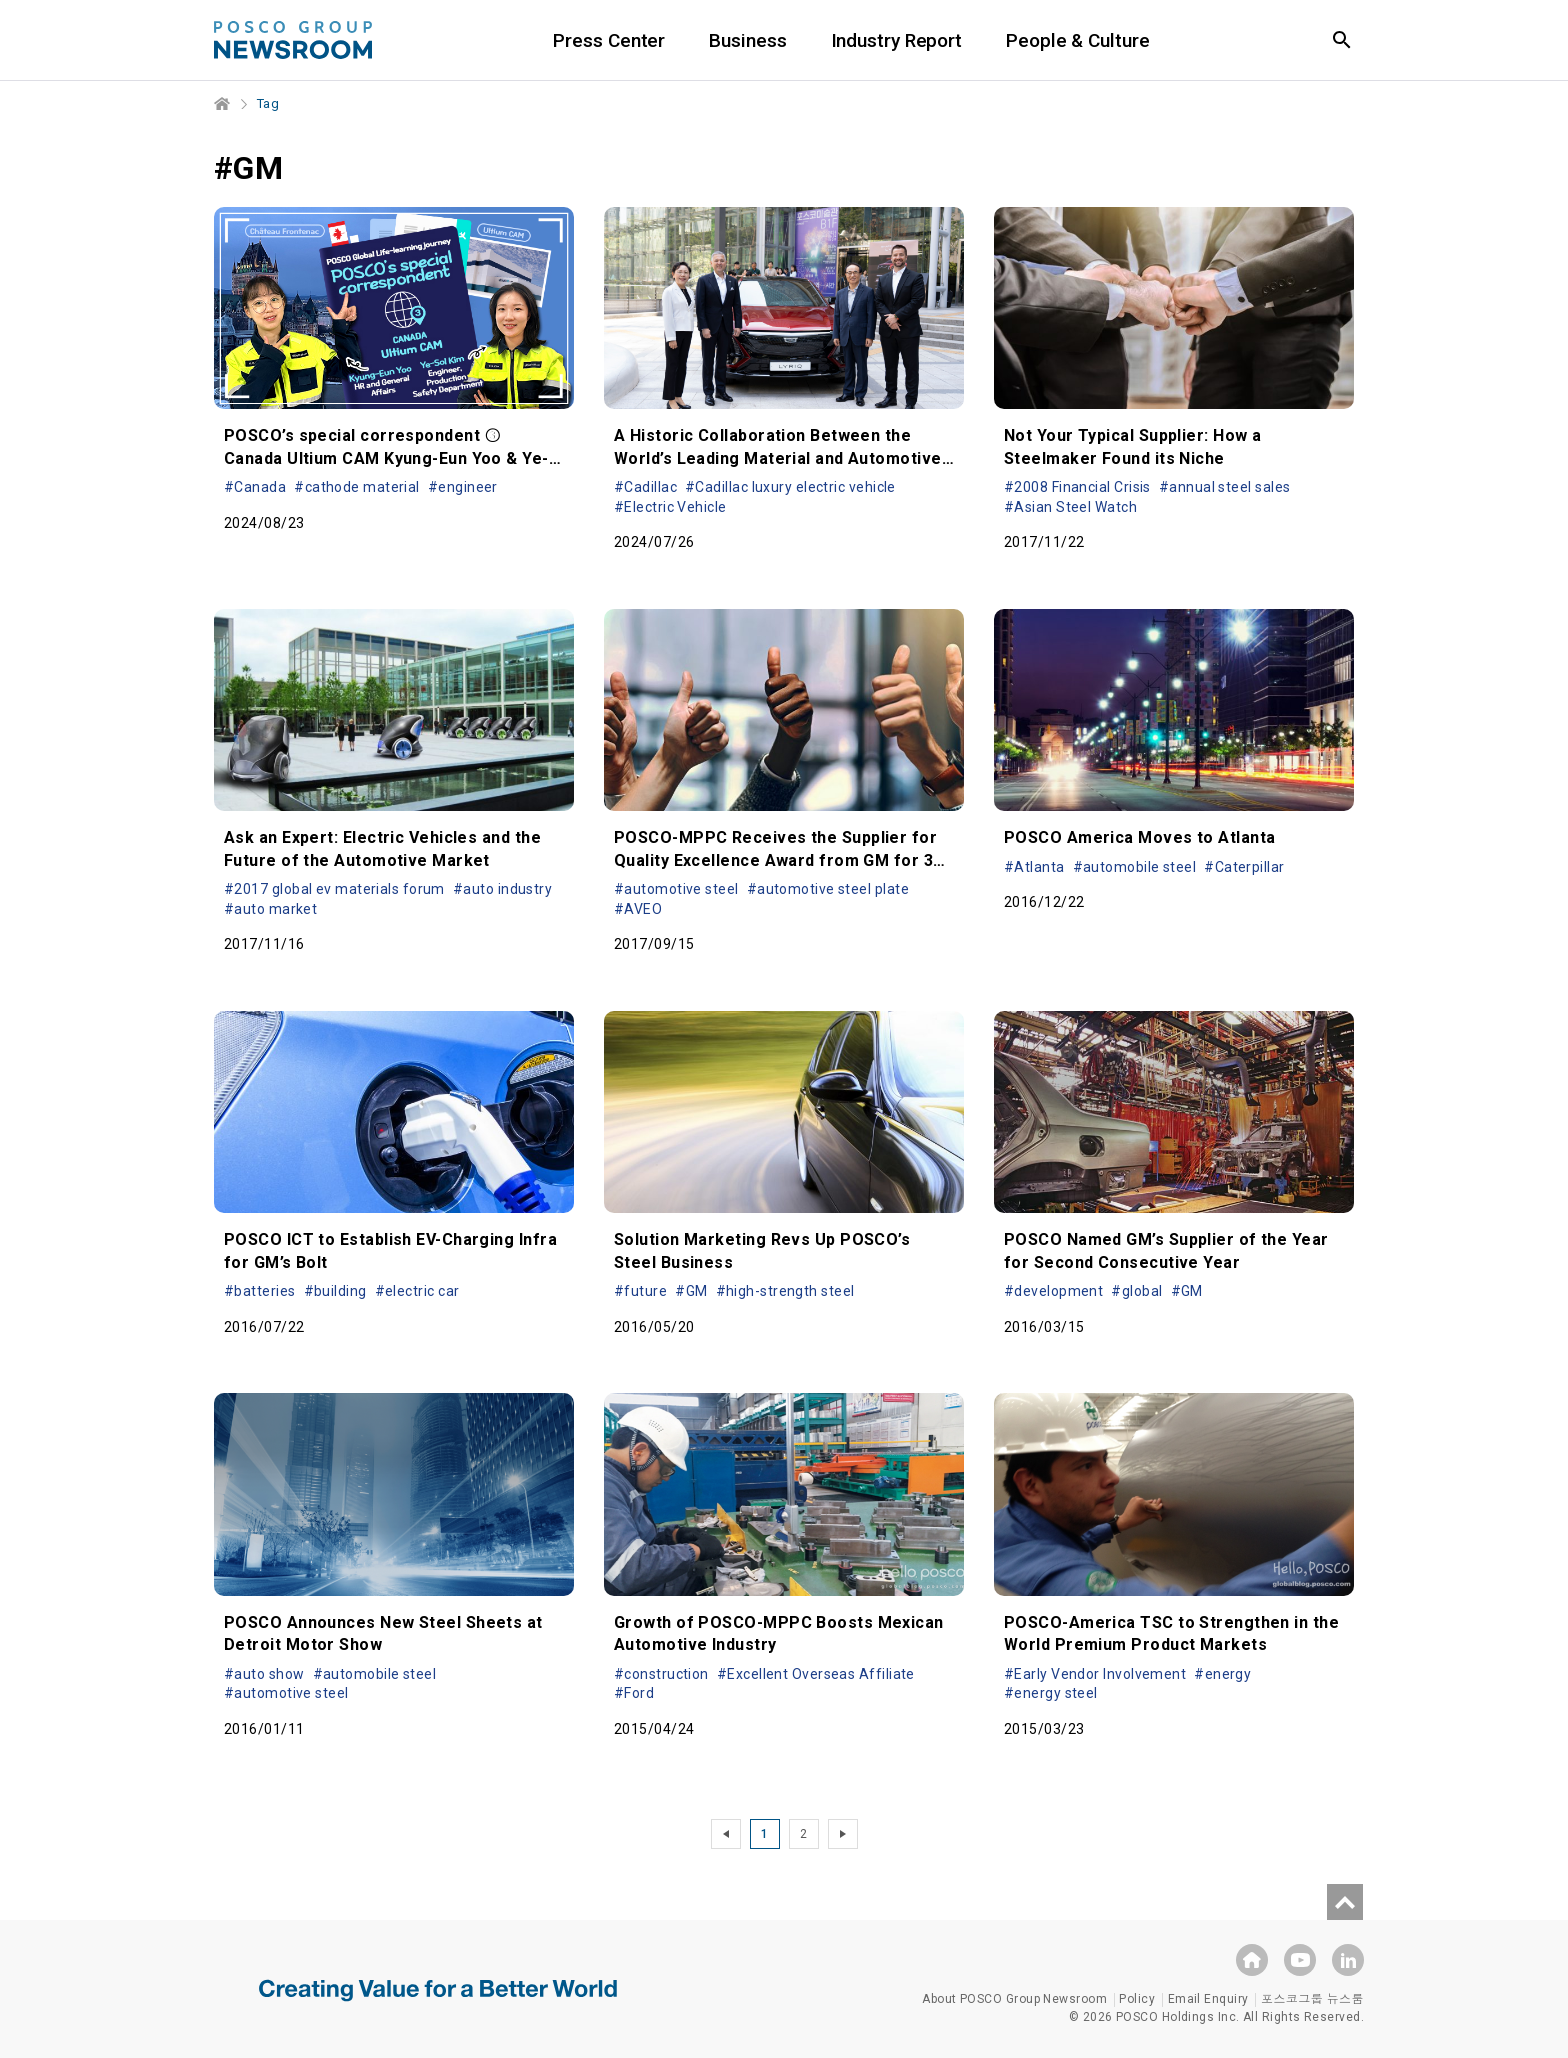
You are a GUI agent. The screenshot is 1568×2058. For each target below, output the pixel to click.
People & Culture (1077, 40)
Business (747, 40)
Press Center (609, 40)
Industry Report (897, 40)
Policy (1137, 1999)
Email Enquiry (1208, 1999)
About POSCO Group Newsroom (1014, 1999)
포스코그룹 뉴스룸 (1312, 1999)
